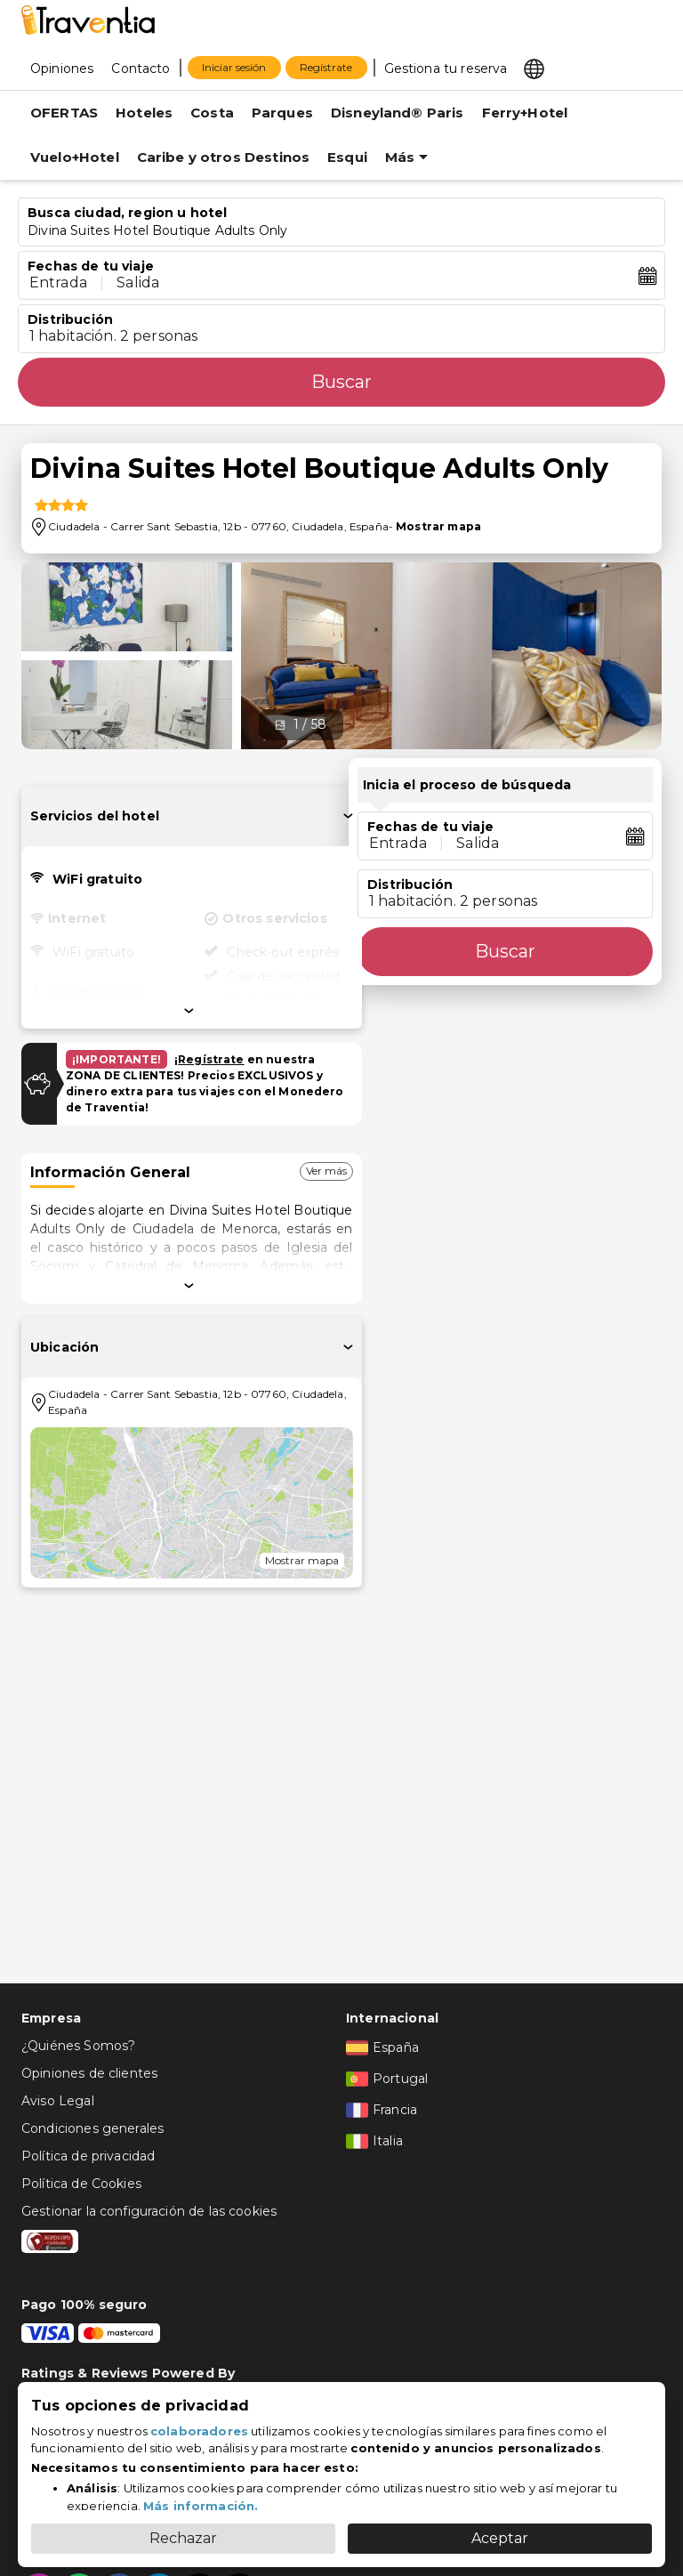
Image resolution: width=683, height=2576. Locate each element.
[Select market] (536, 67)
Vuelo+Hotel (74, 157)
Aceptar (499, 2538)
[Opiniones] (61, 67)
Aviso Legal (57, 2101)
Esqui (347, 157)
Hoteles (144, 112)
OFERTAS (64, 112)
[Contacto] (140, 67)
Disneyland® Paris (397, 112)
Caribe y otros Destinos (223, 157)
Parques (282, 112)
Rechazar (183, 2538)
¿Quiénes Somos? (78, 2046)
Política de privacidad (88, 2156)
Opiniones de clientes (89, 2073)
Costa (212, 112)
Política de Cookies (81, 2184)
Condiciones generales (92, 2128)
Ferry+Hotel (525, 112)
